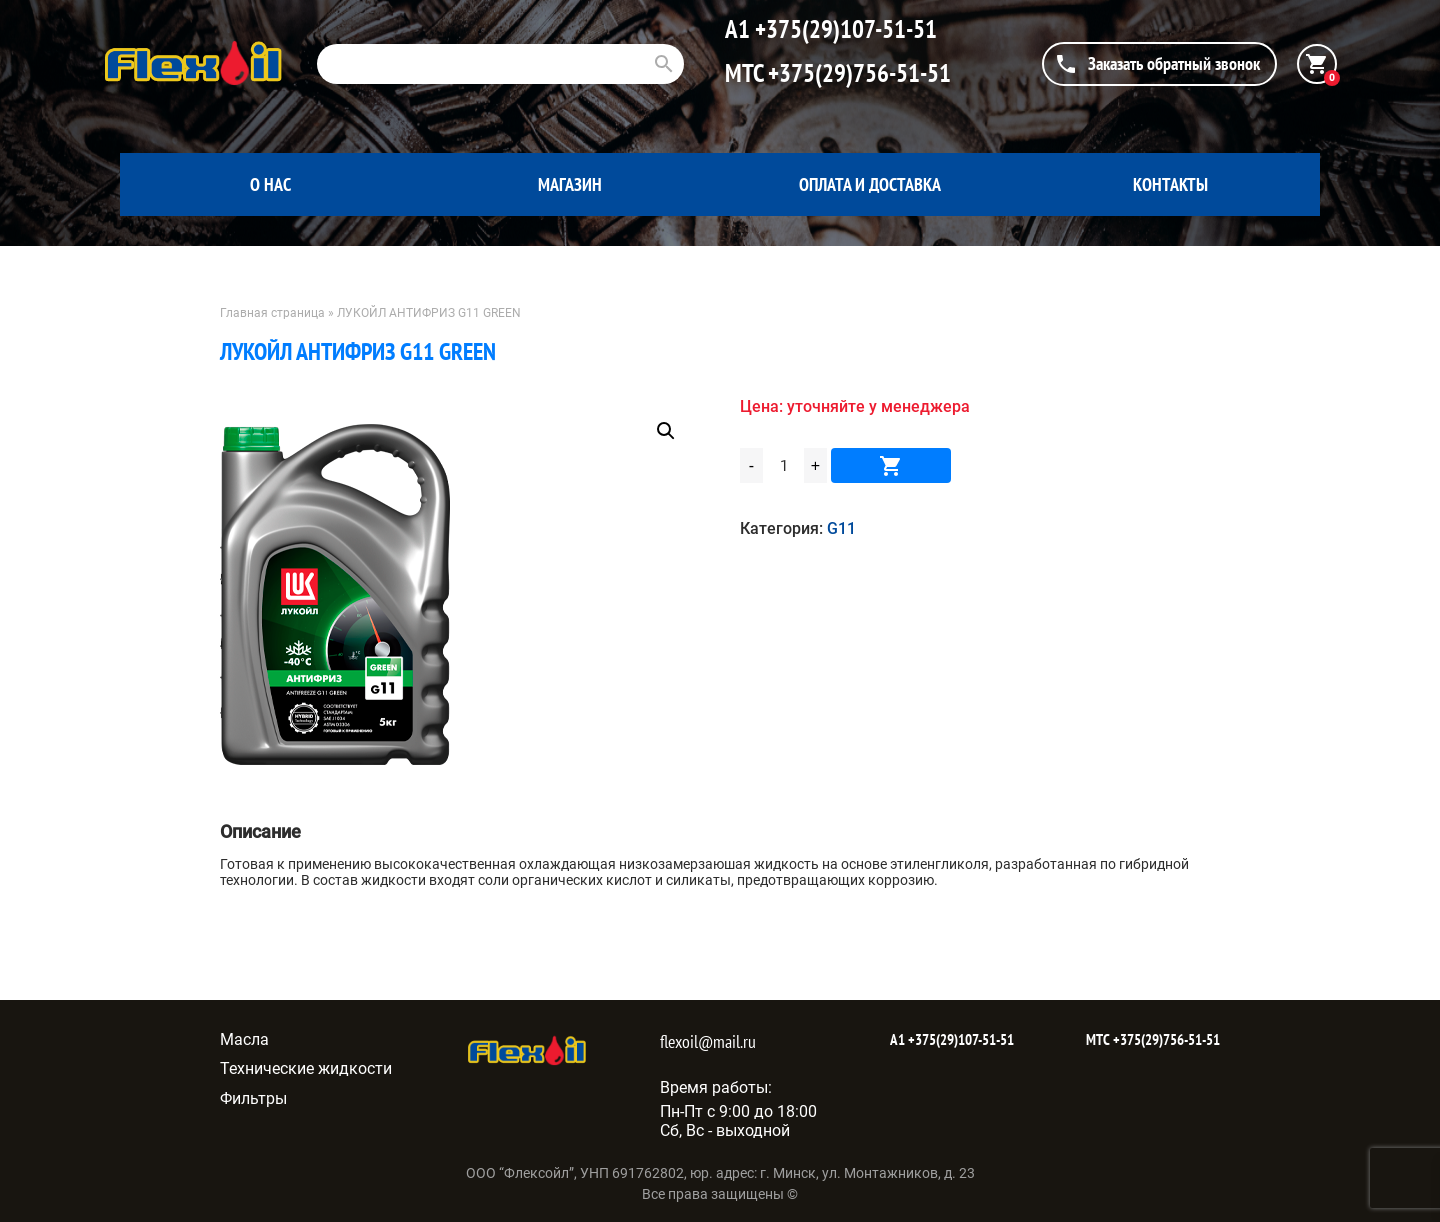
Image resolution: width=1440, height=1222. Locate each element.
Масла (244, 1039)
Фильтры (253, 1098)
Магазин (570, 184)
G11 (841, 528)
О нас (270, 184)
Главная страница (272, 313)
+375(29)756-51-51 (857, 73)
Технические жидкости (306, 1068)
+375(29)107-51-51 (843, 29)
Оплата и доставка (870, 184)
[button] (666, 431)
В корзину (891, 465)
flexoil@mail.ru (708, 1041)
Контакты (1170, 184)
